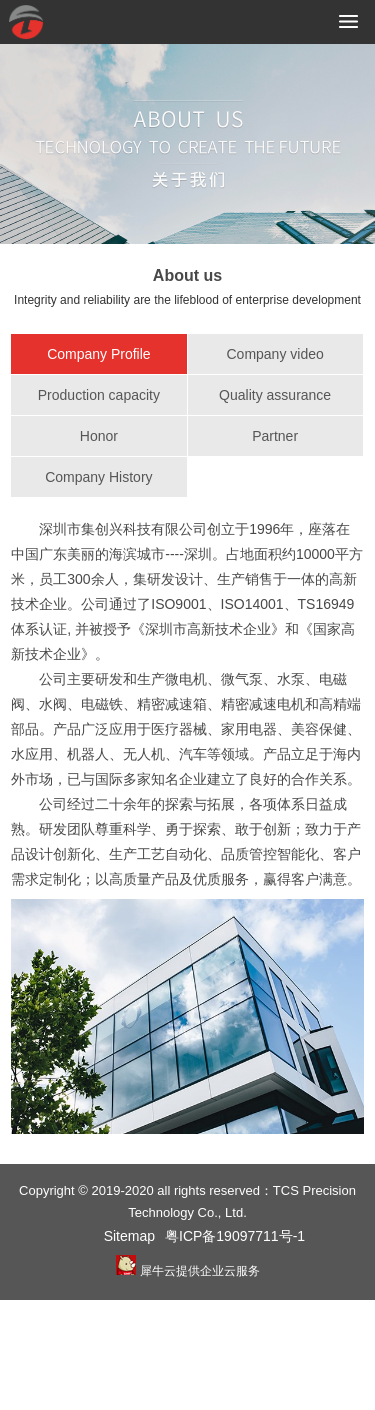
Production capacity (99, 395)
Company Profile (99, 354)
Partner (275, 436)
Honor (99, 436)
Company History (98, 477)
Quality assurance (275, 395)
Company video (274, 354)
